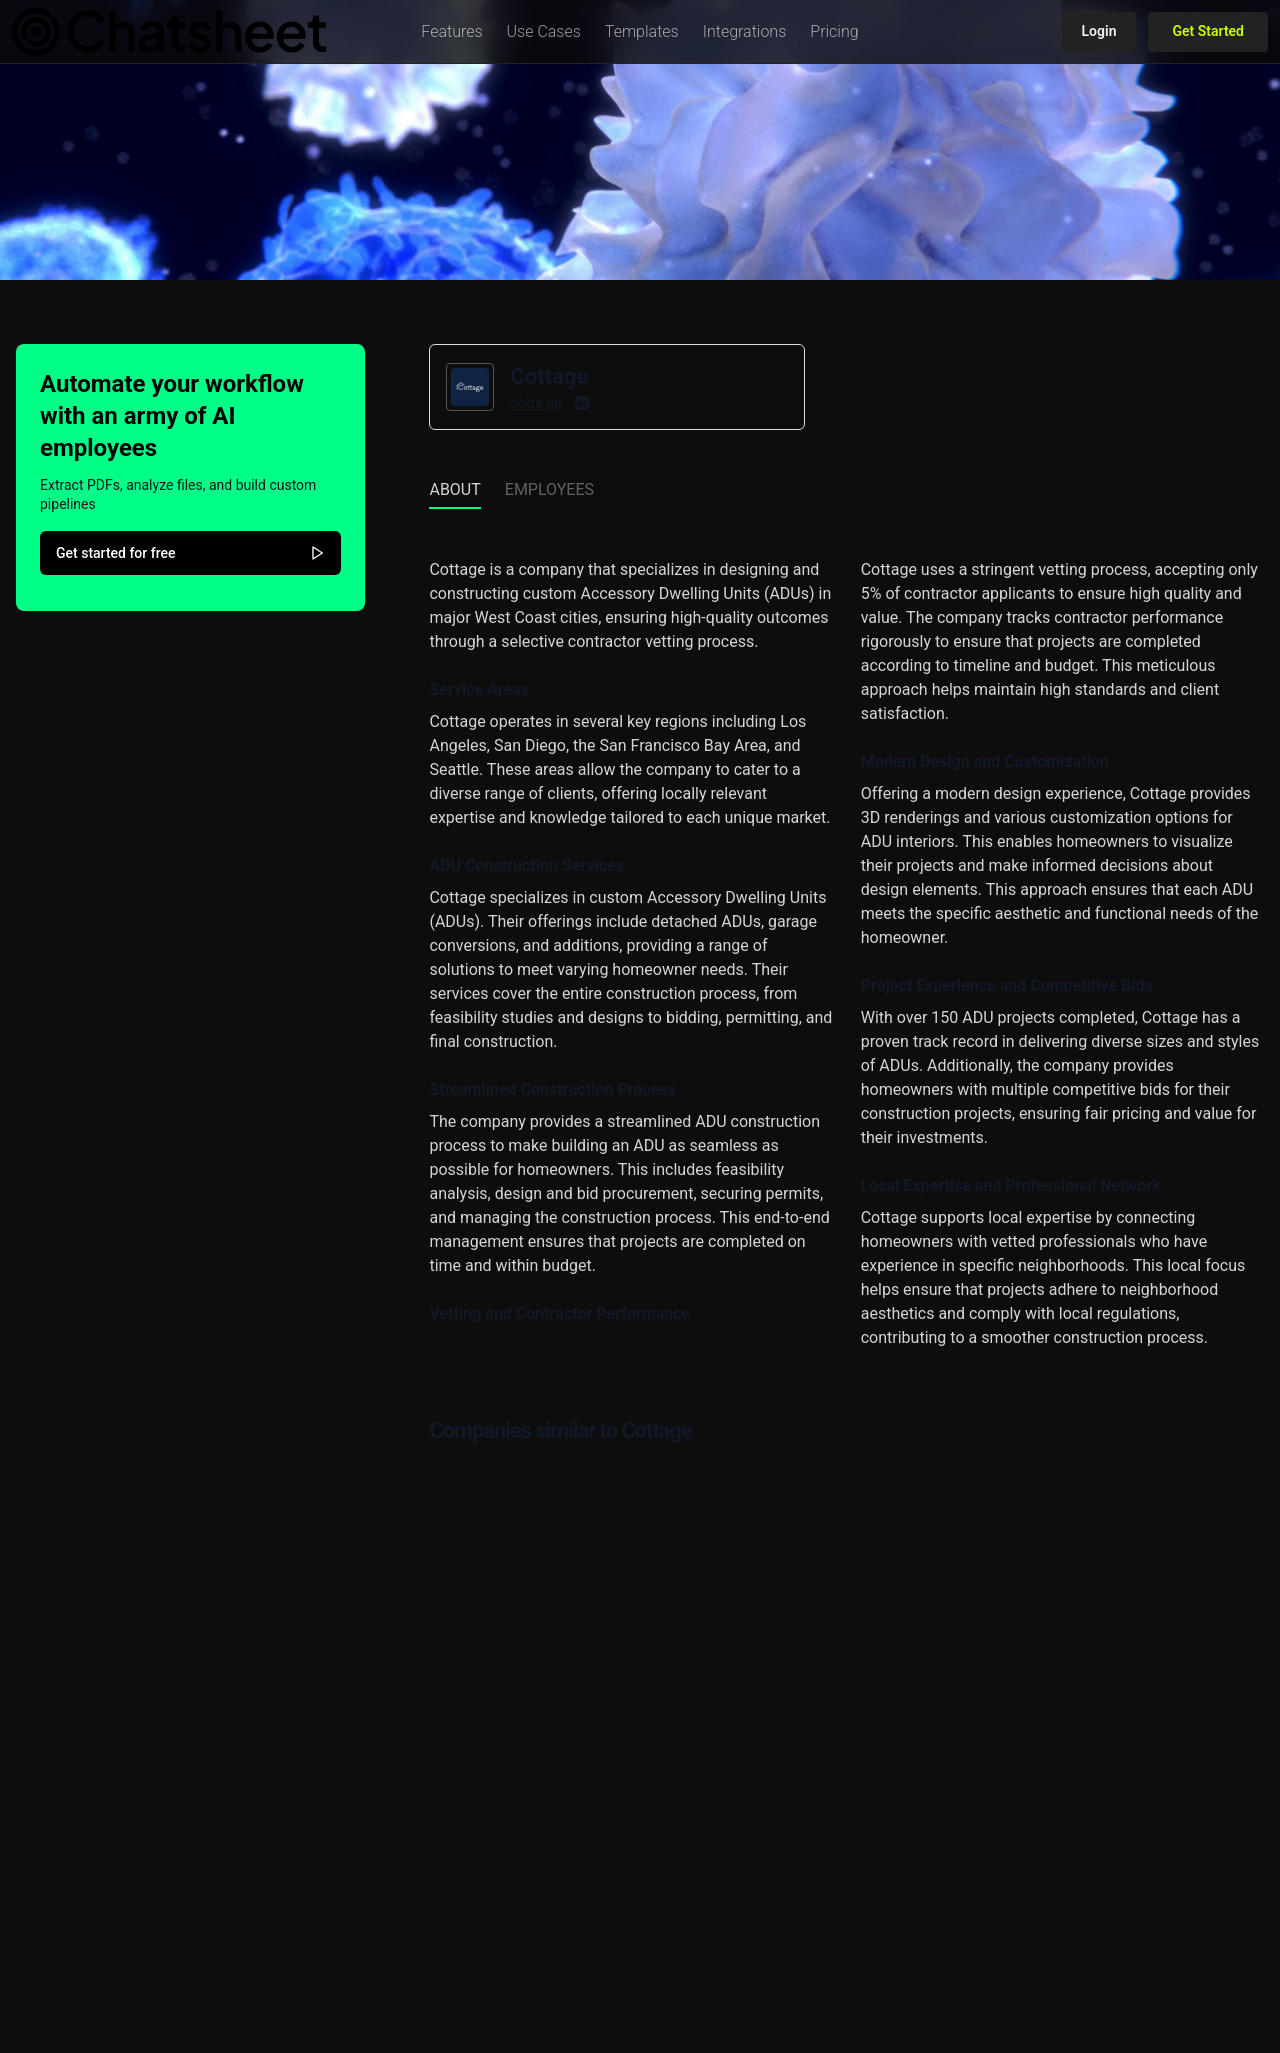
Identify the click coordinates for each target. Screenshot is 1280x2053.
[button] (451, 32)
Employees (549, 489)
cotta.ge (535, 403)
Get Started (1208, 31)
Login (1099, 31)
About (454, 489)
